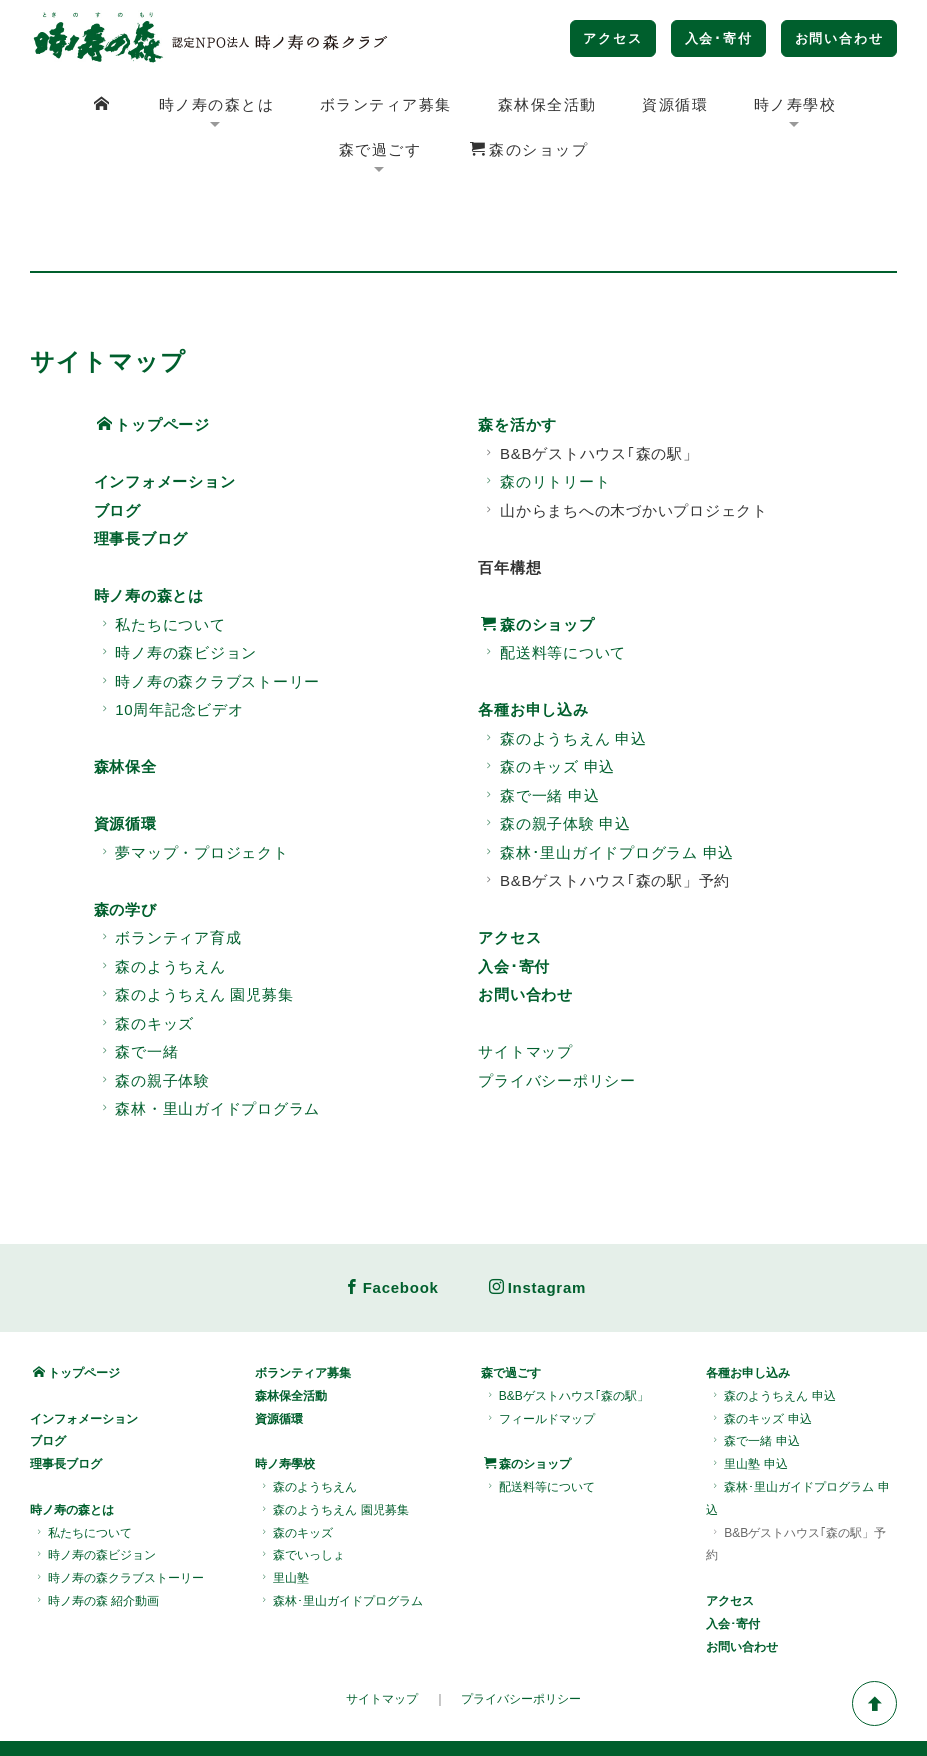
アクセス (612, 39)
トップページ (153, 356)
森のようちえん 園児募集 (195, 926)
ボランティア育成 (169, 869)
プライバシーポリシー (557, 1011)
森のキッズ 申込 (548, 698)
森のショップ (529, 149)
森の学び (125, 840)
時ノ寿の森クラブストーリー (209, 612)
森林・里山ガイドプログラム (209, 1040)
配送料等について (553, 584)
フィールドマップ (539, 1351)
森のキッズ (146, 954)
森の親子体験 (153, 1011)
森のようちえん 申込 (563, 669)
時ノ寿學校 (795, 104)
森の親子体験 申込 (556, 755)
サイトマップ (525, 983)
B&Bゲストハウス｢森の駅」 (566, 1328)
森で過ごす (380, 149)
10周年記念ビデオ (170, 641)
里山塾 (283, 1510)
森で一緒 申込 (540, 726)
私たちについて (161, 555)
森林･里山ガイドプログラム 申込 (607, 783)
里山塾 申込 (748, 1396)
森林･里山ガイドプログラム (340, 1533)
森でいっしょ (301, 1487)
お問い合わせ (839, 39)
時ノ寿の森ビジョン (177, 584)
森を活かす (517, 356)
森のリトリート (545, 413)
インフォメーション (165, 413)
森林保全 (125, 698)
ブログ (117, 441)
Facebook (391, 1219)
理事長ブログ (141, 470)
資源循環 (675, 104)
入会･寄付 (719, 39)
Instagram (537, 1219)
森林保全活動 (547, 104)
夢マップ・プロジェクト (193, 783)
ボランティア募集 (386, 104)
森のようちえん (161, 897)
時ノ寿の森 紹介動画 (96, 1533)
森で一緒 (138, 983)
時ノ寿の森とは (217, 104)
